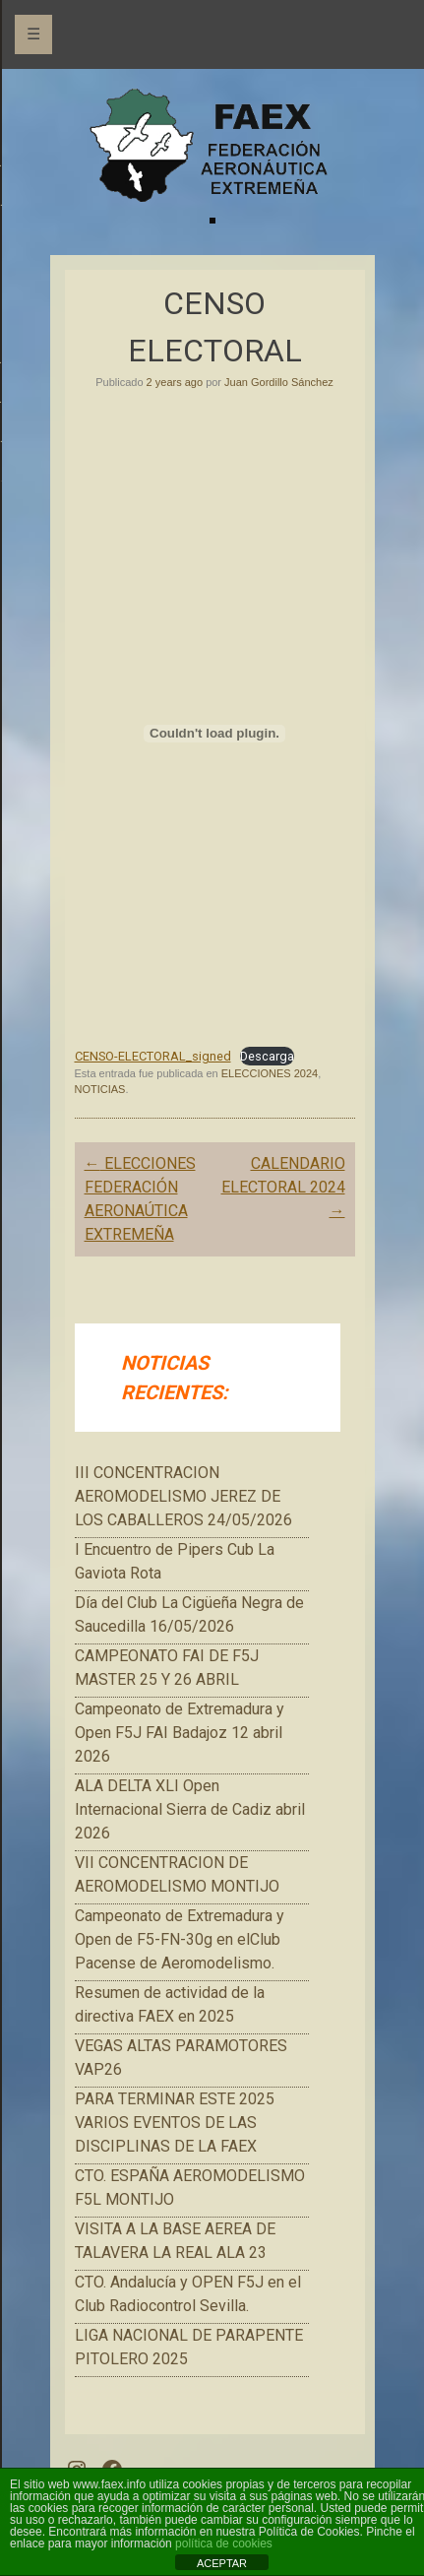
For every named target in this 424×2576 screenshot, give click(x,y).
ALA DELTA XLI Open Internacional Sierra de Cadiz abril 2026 (190, 1809)
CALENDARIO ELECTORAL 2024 (283, 1187)
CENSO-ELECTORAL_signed (153, 1056)
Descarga (267, 1056)
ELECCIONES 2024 (269, 1073)
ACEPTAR (222, 2563)
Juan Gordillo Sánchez (278, 382)
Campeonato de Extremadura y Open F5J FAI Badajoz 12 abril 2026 (179, 1733)
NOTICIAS (100, 1089)
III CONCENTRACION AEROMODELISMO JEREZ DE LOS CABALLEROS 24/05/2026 (183, 1496)
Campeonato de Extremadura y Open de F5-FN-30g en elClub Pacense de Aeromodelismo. (179, 1939)
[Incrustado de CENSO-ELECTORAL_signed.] (215, 733)
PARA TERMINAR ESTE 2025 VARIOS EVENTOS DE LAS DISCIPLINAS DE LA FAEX (174, 2123)
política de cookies (224, 2543)
